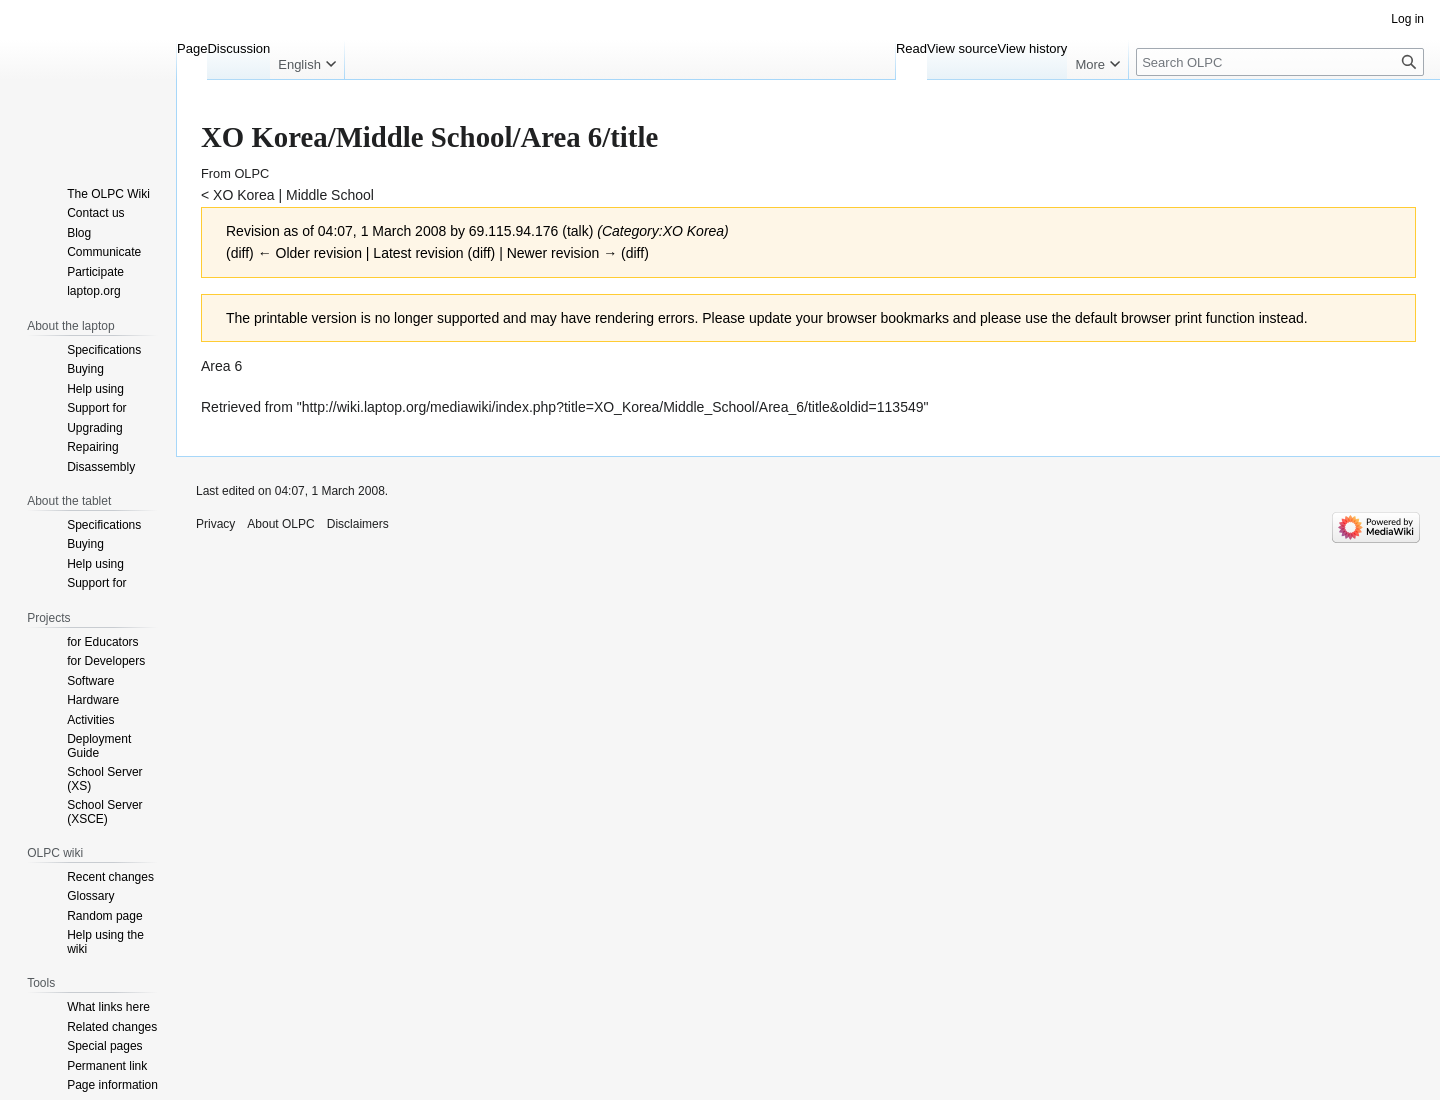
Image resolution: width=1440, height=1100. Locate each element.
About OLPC (280, 524)
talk (578, 231)
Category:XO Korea (663, 231)
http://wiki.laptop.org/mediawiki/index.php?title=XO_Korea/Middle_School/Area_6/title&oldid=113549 (613, 407)
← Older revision (310, 253)
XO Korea (243, 195)
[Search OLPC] (1280, 62)
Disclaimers (358, 524)
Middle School (330, 195)
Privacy (215, 524)
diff (240, 253)
